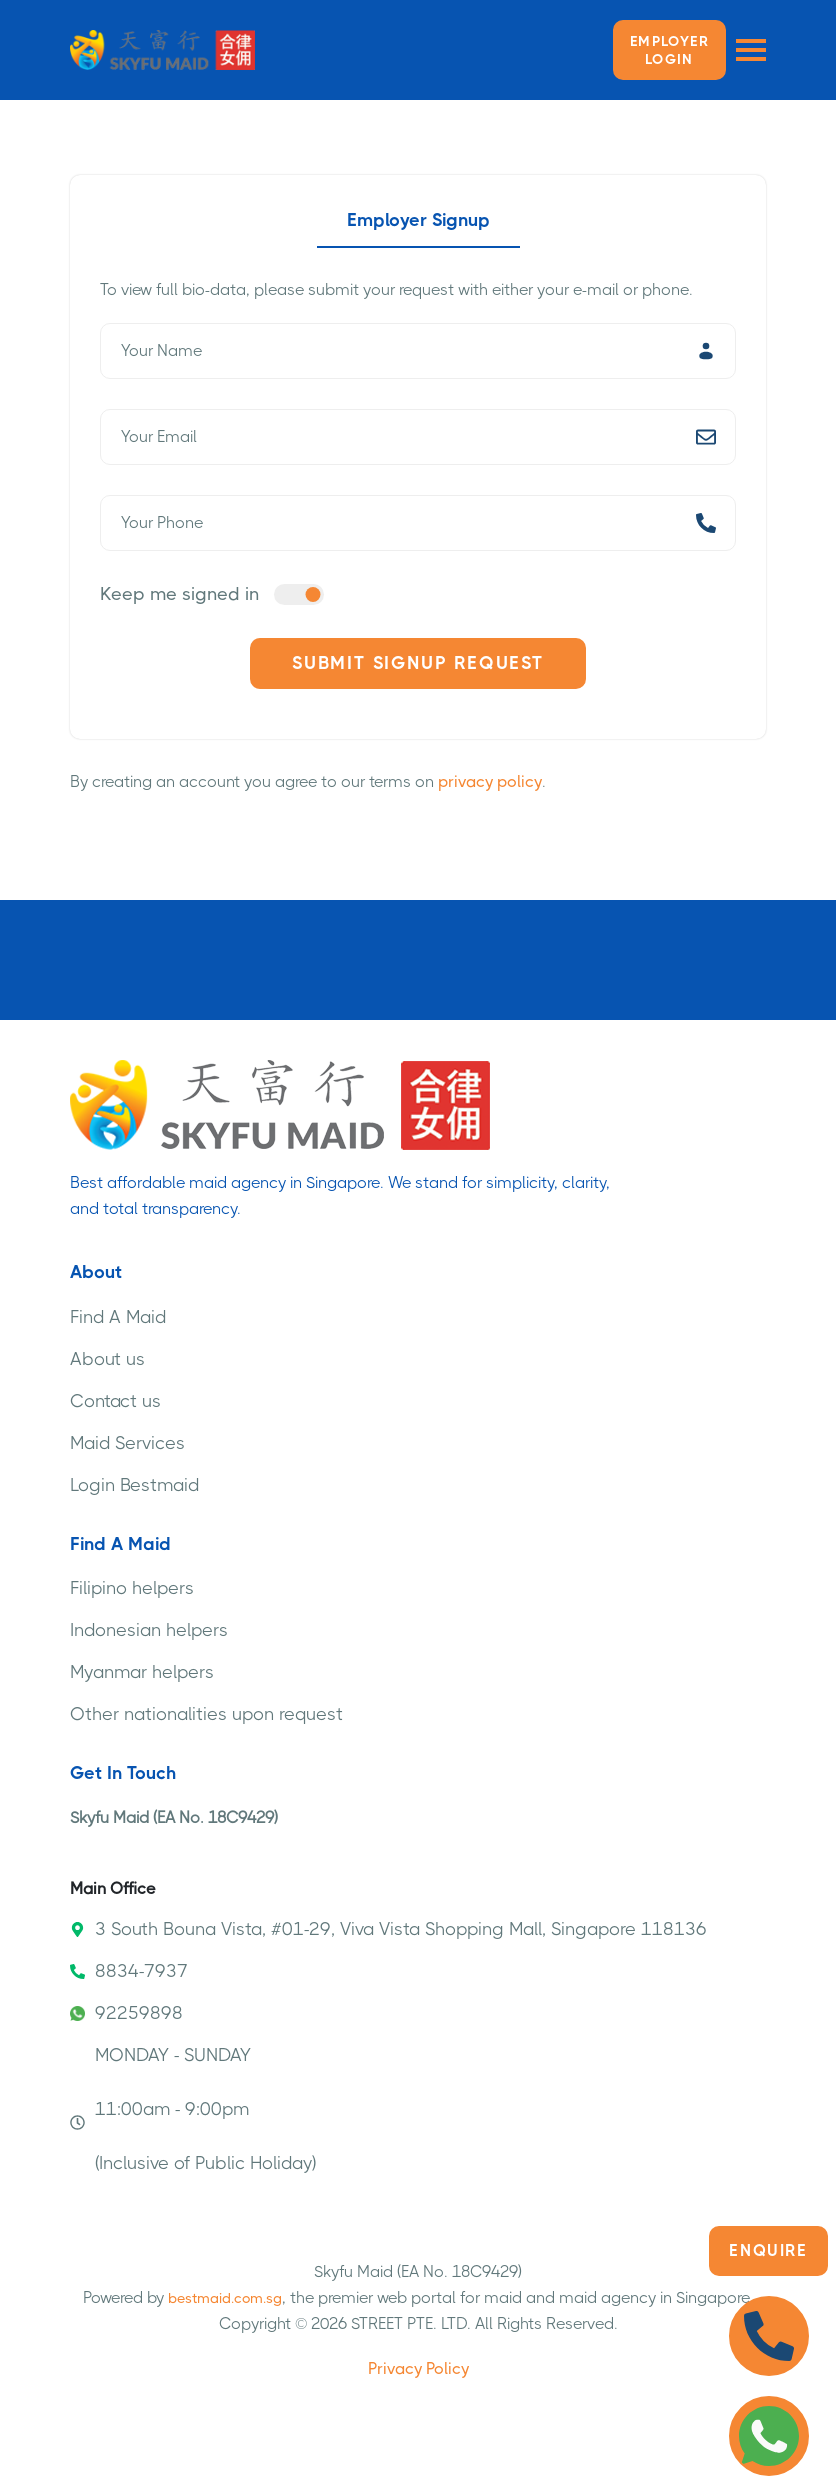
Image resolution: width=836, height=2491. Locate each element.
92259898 (126, 2013)
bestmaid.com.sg (225, 2298)
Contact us (115, 1401)
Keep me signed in (179, 594)
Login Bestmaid (134, 1485)
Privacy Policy (418, 2368)
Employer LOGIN (669, 50)
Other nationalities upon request (206, 1714)
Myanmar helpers (142, 1672)
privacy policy (490, 781)
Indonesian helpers (149, 1630)
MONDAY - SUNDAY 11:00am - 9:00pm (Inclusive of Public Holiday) (193, 2109)
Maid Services (127, 1443)
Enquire (768, 2250)
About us (107, 1359)
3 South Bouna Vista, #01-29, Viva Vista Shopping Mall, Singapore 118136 (388, 1929)
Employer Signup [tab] (418, 220)
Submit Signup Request (418, 663)
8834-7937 (129, 1971)
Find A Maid (118, 1317)
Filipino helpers (132, 1588)
